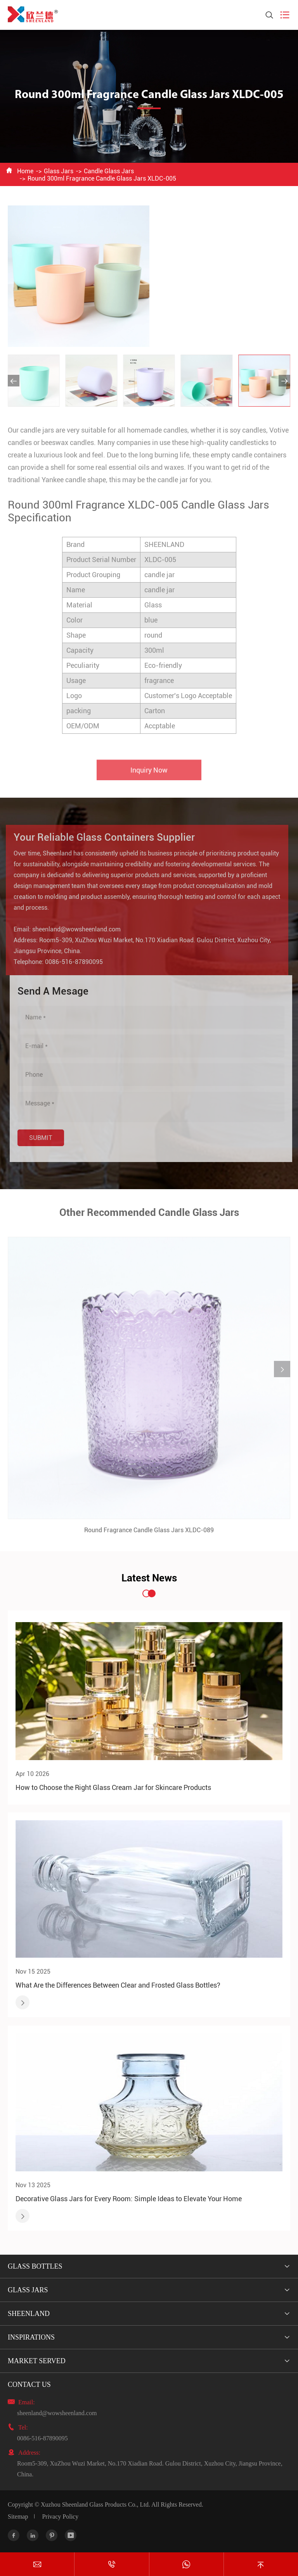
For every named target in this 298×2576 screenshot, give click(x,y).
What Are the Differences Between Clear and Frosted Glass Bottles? (118, 1985)
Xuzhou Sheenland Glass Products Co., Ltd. (95, 2504)
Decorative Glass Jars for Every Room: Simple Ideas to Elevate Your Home (129, 2199)
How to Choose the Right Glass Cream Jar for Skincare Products (113, 1787)
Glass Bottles (35, 2266)
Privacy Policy (60, 2516)
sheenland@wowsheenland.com (71, 929)
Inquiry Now (149, 775)
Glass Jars (58, 171)
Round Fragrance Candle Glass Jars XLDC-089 (149, 1535)
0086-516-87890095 (68, 962)
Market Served (37, 2361)
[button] (13, 380)
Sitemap (18, 2516)
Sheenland (29, 2313)
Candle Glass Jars (109, 171)
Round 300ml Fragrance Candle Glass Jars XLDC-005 (102, 178)
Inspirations (31, 2337)
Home (25, 171)
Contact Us (29, 2384)
